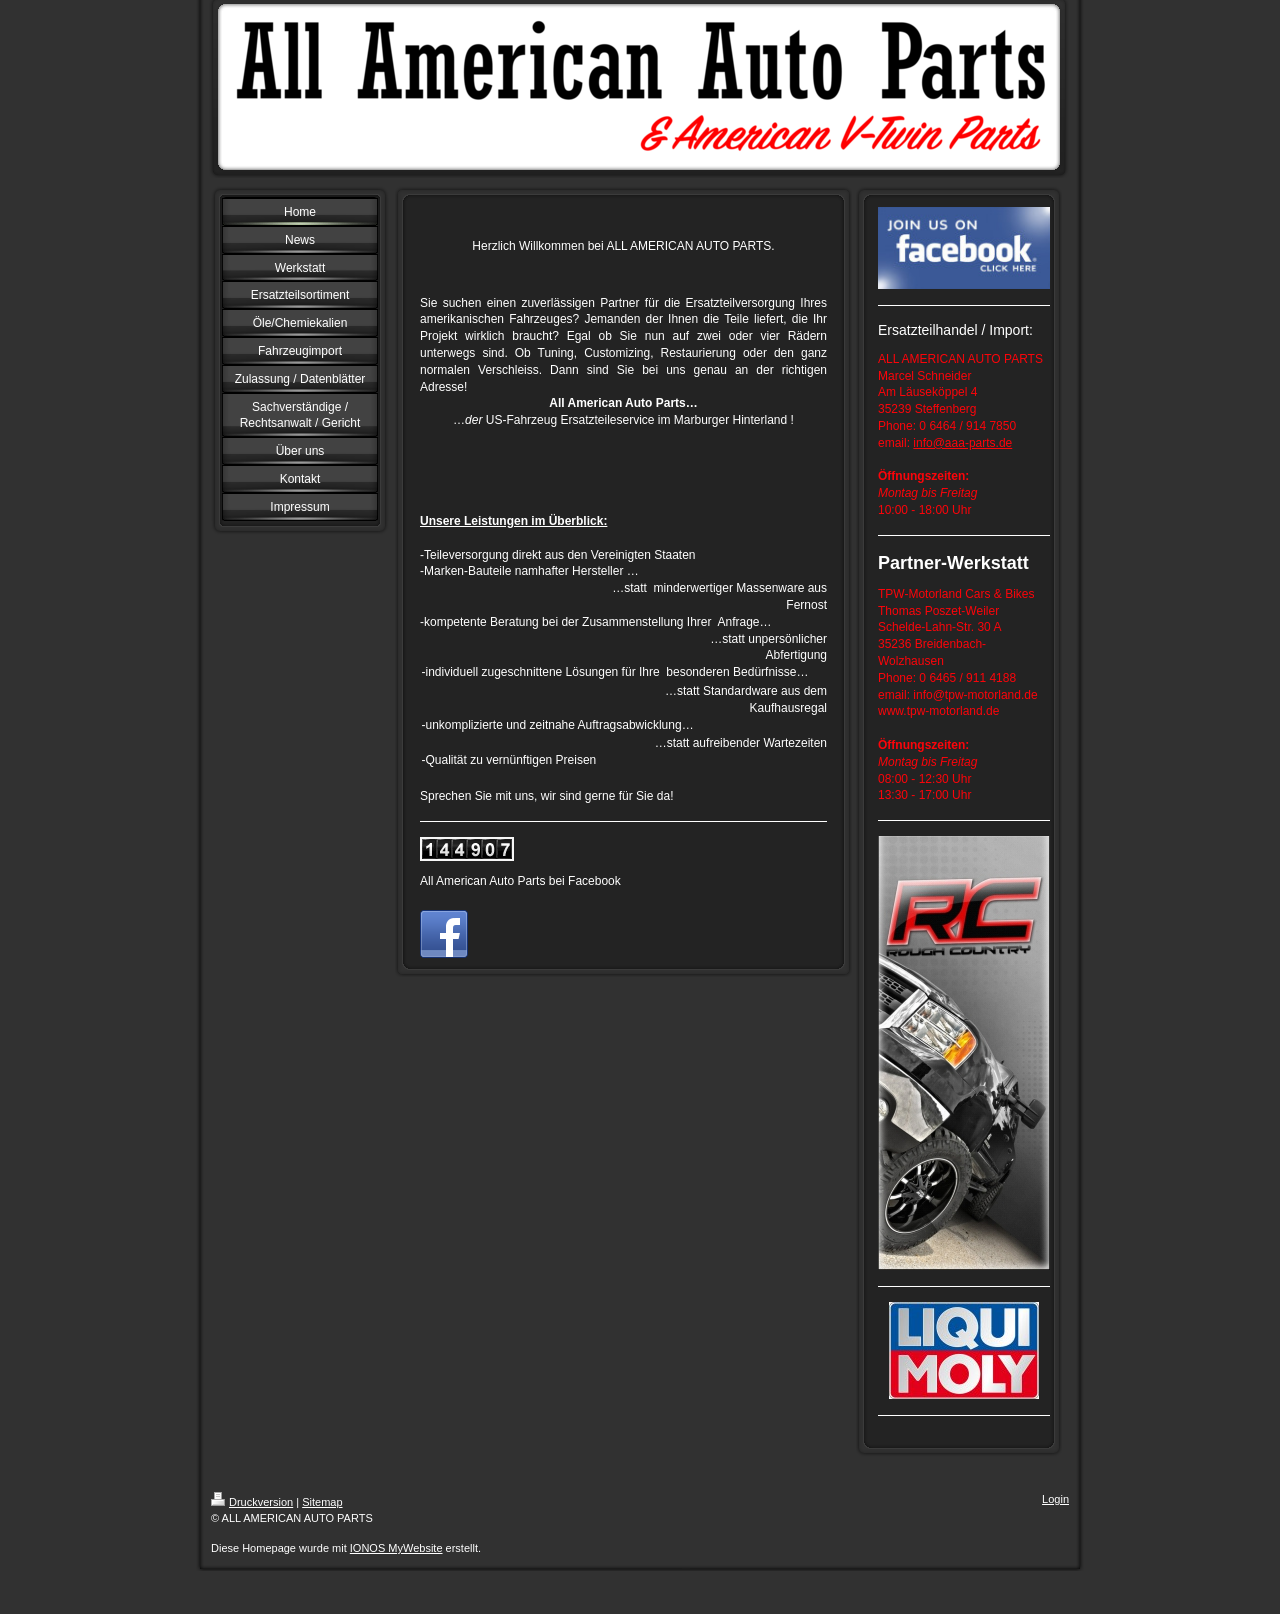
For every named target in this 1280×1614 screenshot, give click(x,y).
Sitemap (322, 1502)
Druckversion (252, 1502)
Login (1055, 1499)
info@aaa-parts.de (962, 443)
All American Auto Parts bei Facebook (520, 881)
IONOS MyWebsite (396, 1548)
